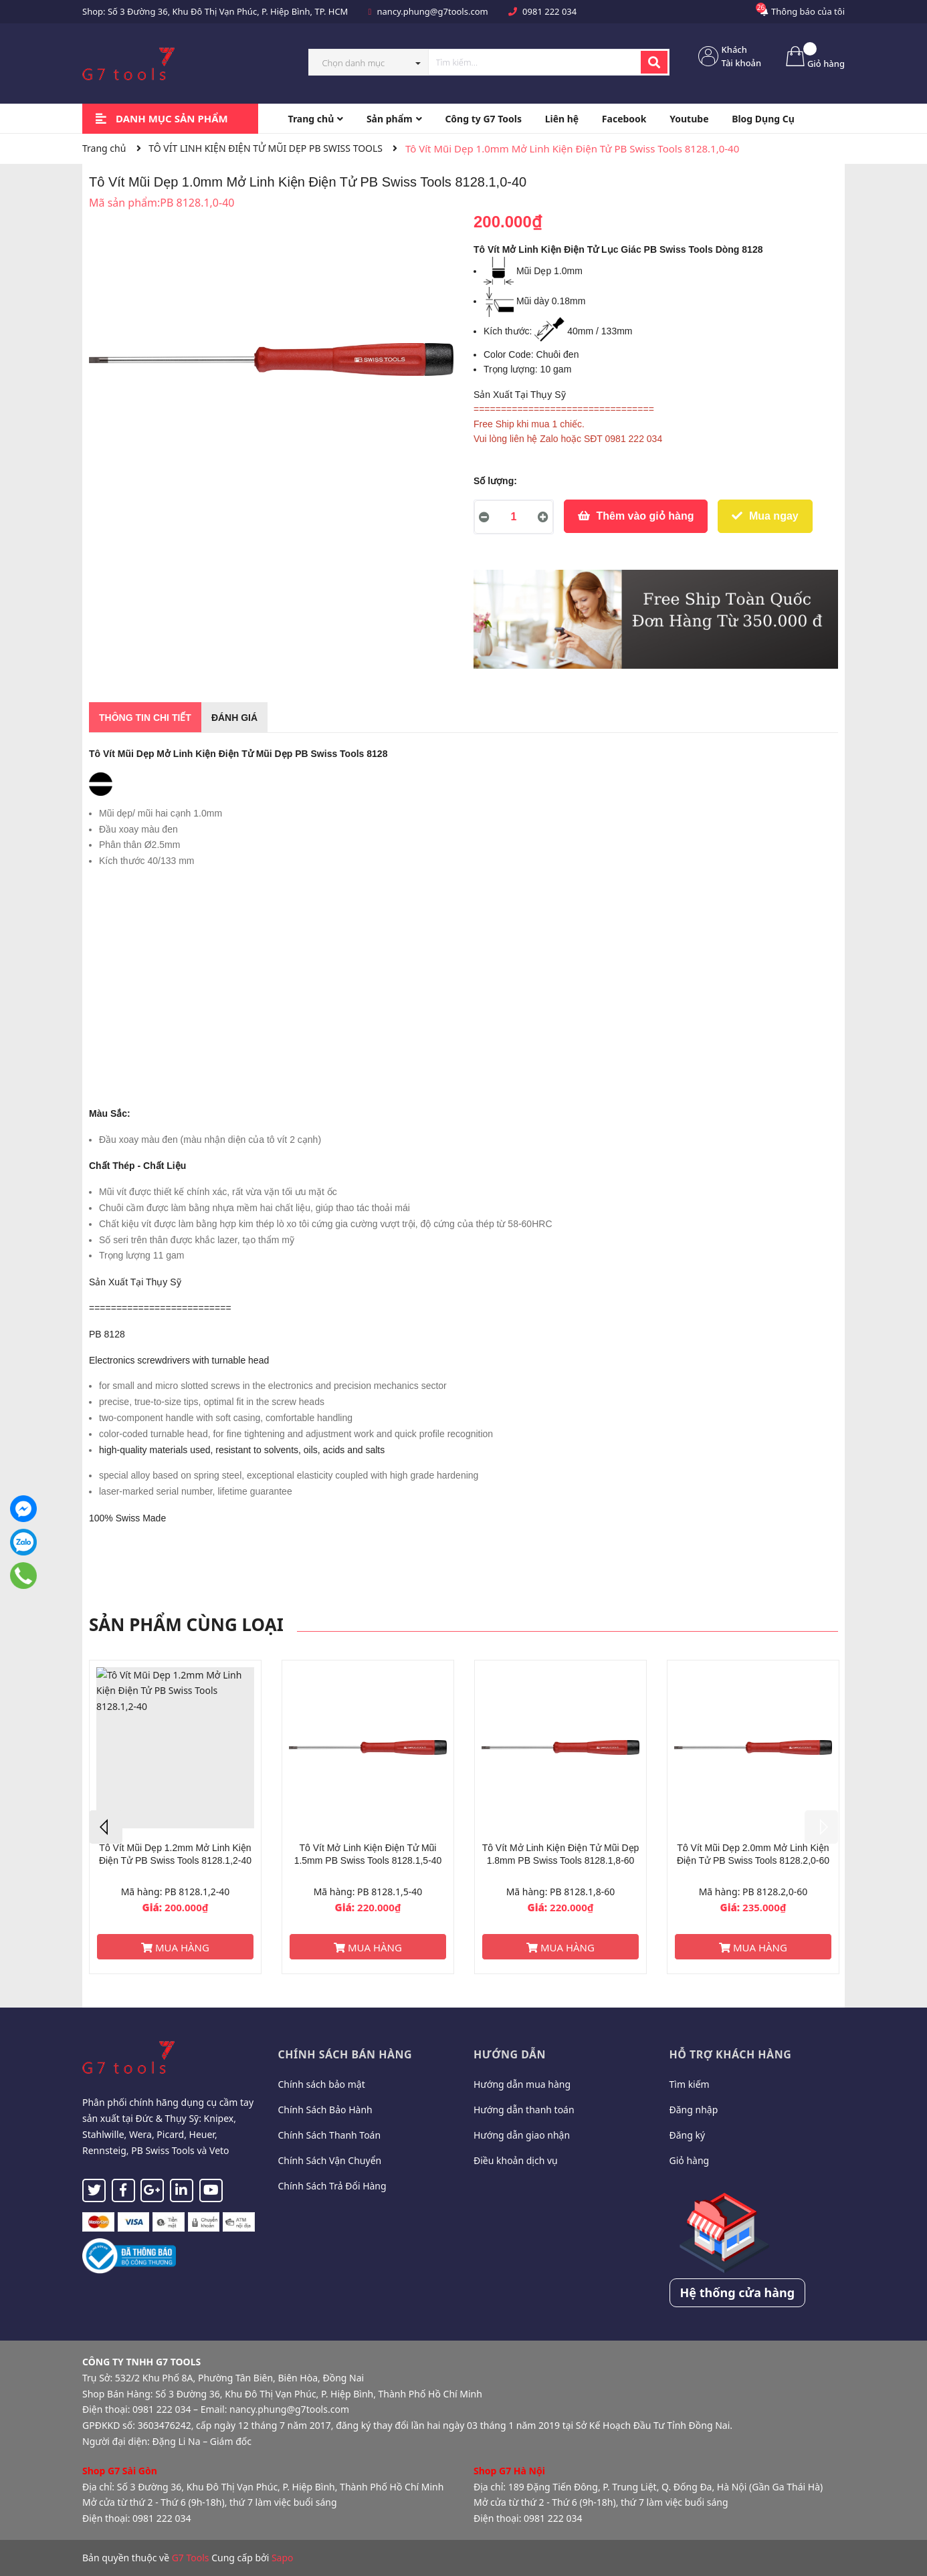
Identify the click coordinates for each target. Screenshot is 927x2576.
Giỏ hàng (690, 2160)
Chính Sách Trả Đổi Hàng (332, 2185)
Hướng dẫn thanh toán (524, 2109)
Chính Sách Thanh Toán (329, 2135)
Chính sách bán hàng (345, 2054)
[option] (175, 1817)
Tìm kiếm (690, 2084)
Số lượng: (495, 480)
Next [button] (821, 1827)
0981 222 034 (549, 11)
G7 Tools (190, 2557)
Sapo (283, 2557)
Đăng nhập (694, 2109)
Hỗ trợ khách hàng (731, 2054)
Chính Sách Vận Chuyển (330, 2160)
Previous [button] (105, 1827)
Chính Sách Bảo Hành (325, 2109)
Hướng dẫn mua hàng (522, 2084)
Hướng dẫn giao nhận (522, 2135)
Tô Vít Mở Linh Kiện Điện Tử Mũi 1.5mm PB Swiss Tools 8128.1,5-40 (368, 1854)
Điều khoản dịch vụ (516, 2160)
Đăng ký (688, 2135)
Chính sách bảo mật (321, 2084)
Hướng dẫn (510, 2054)
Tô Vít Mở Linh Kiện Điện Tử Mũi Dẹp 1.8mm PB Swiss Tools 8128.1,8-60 (560, 1854)
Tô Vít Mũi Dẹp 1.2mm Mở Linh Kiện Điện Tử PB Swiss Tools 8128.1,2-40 (175, 1854)
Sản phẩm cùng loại (186, 1624)
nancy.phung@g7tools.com (432, 11)
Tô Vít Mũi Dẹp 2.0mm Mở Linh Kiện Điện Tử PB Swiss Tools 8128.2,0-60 (753, 1854)
